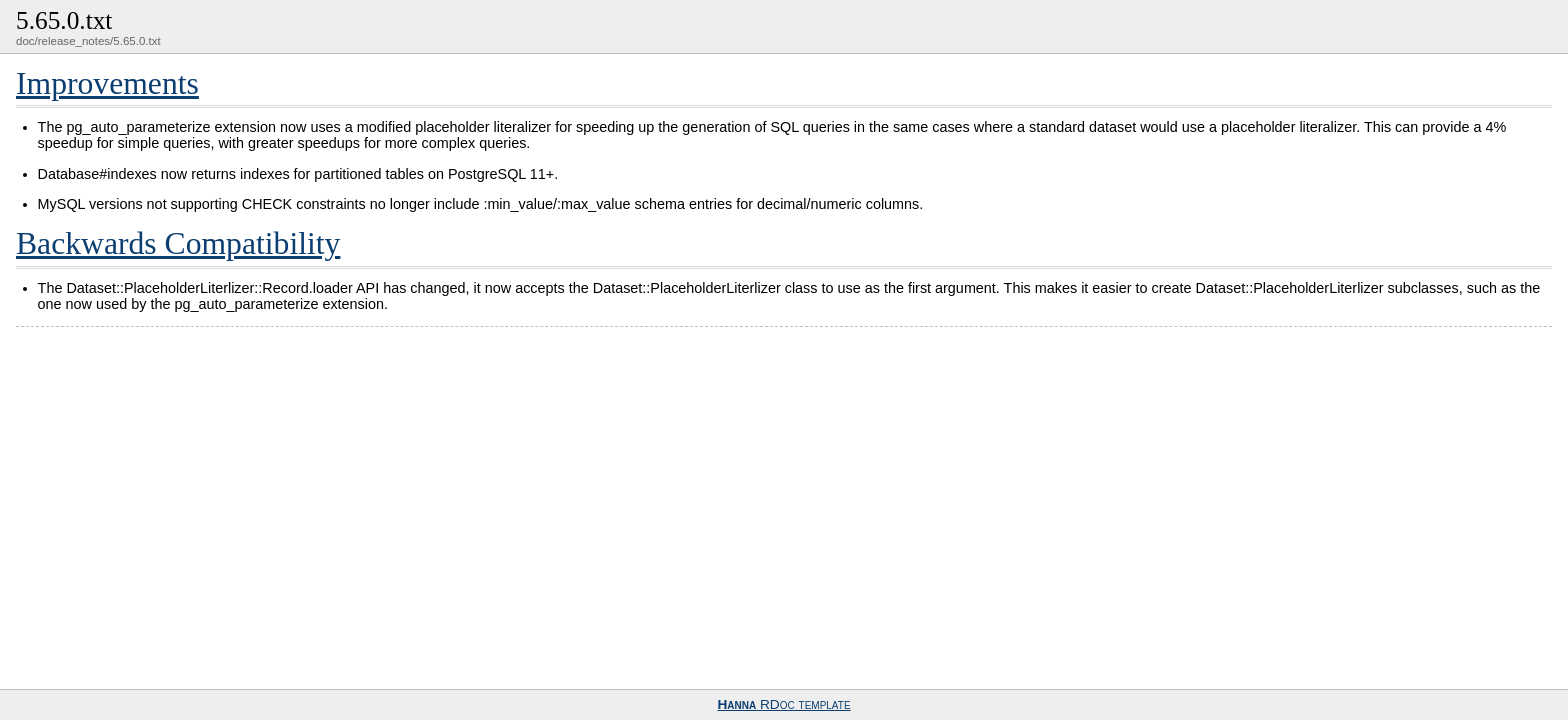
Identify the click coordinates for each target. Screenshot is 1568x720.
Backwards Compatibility (178, 243)
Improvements (107, 83)
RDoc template (783, 704)
